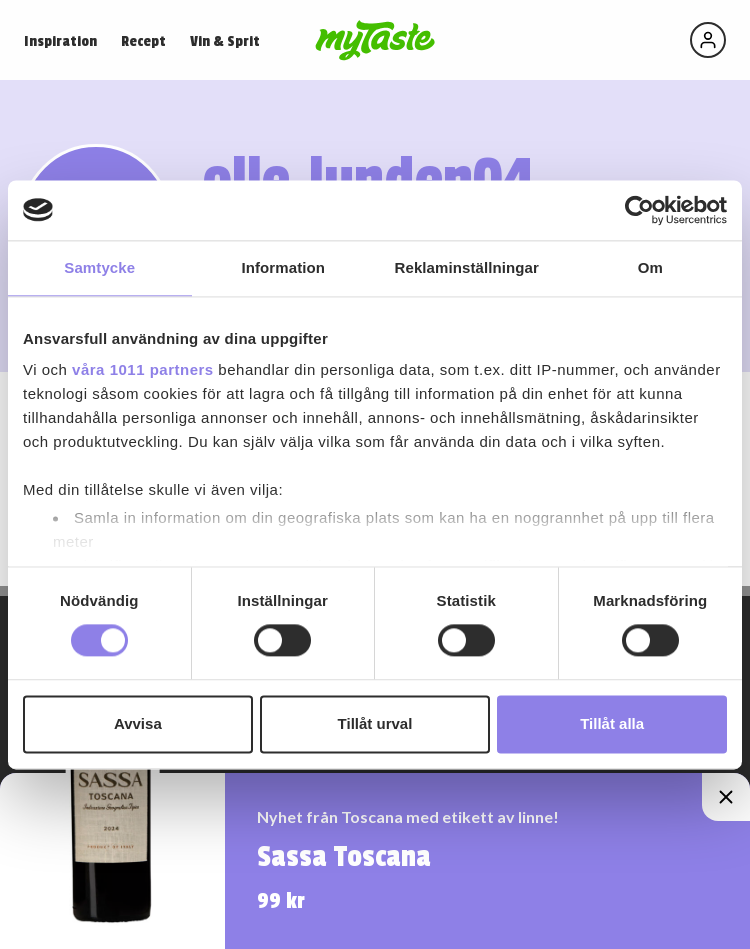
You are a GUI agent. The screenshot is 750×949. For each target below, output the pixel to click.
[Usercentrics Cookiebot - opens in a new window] (639, 210)
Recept (143, 41)
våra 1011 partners (143, 369)
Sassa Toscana (344, 857)
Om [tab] (650, 267)
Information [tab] (283, 267)
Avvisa (138, 723)
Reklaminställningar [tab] (467, 267)
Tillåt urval (375, 723)
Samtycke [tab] (99, 267)
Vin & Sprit (225, 41)
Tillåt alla (612, 723)
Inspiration (60, 41)
